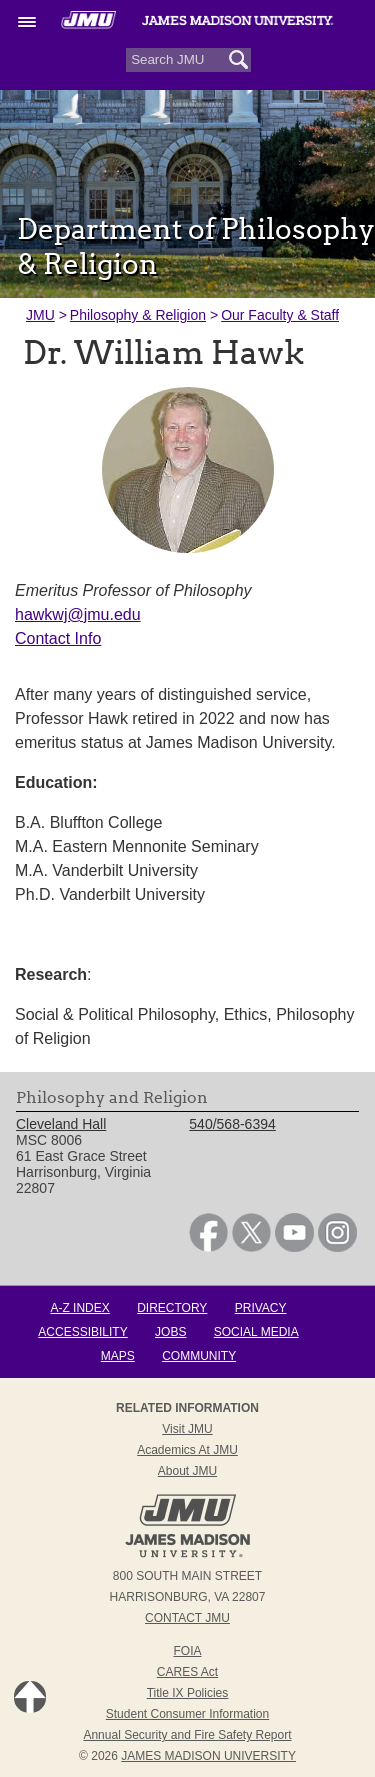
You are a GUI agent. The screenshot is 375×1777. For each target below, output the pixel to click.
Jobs (170, 1332)
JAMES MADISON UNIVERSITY (208, 1756)
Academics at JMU (187, 1450)
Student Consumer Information (187, 1714)
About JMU (187, 1471)
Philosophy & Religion (138, 315)
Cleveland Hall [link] (61, 1124)
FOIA (187, 1651)
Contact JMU (187, 1618)
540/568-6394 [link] (232, 1124)
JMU (40, 315)
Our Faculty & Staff (280, 315)
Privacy (261, 1308)
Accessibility (82, 1332)
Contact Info (58, 638)
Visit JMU (187, 1429)
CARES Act (187, 1672)
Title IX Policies (188, 1693)
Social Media (256, 1332)
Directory (172, 1308)
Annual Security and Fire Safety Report (187, 1735)
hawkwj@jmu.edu (78, 614)
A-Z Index (79, 1308)
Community (199, 1356)
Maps (118, 1356)
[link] (208, 1247)
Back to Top (30, 1697)
